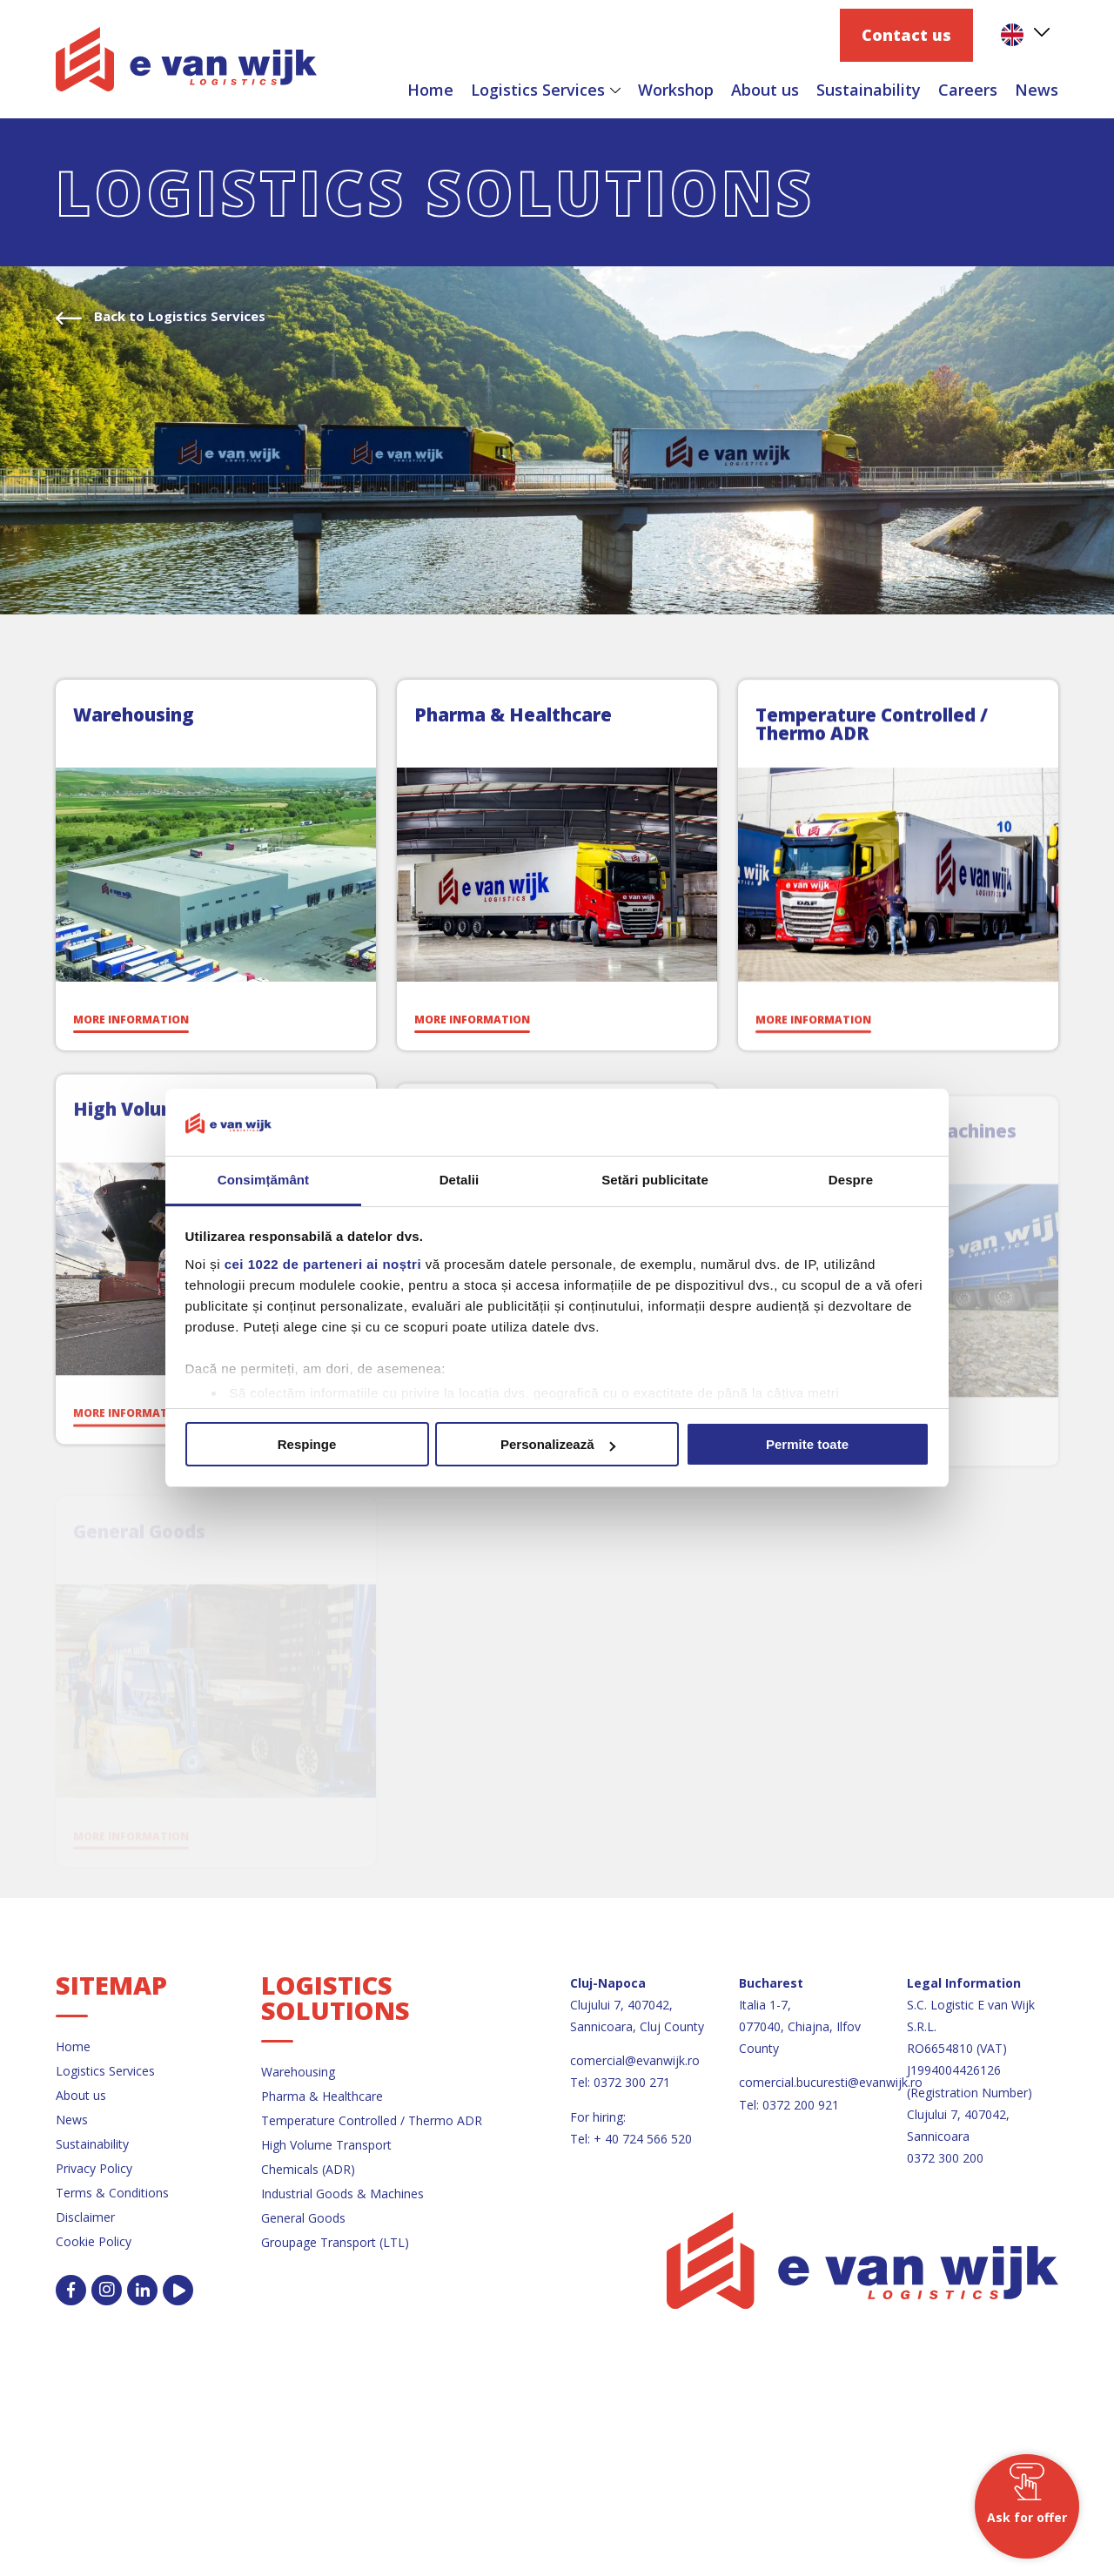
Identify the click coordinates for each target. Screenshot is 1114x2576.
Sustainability (868, 89)
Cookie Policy (93, 2241)
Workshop (676, 89)
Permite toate (807, 1444)
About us (765, 89)
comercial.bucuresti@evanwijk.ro (831, 2082)
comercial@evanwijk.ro (635, 2060)
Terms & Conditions (112, 2192)
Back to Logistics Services (178, 316)
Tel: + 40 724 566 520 (631, 2138)
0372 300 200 (945, 2158)
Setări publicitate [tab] (654, 1179)
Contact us (906, 34)
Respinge (307, 1444)
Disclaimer (85, 2217)
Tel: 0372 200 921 (789, 2104)
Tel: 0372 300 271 (620, 2082)
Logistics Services (538, 89)
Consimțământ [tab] (263, 1179)
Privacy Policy (94, 2168)
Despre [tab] (851, 1179)
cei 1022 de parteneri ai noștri (323, 1264)
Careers (967, 89)
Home (430, 89)
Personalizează (557, 1444)
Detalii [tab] (460, 1179)
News (1036, 89)
